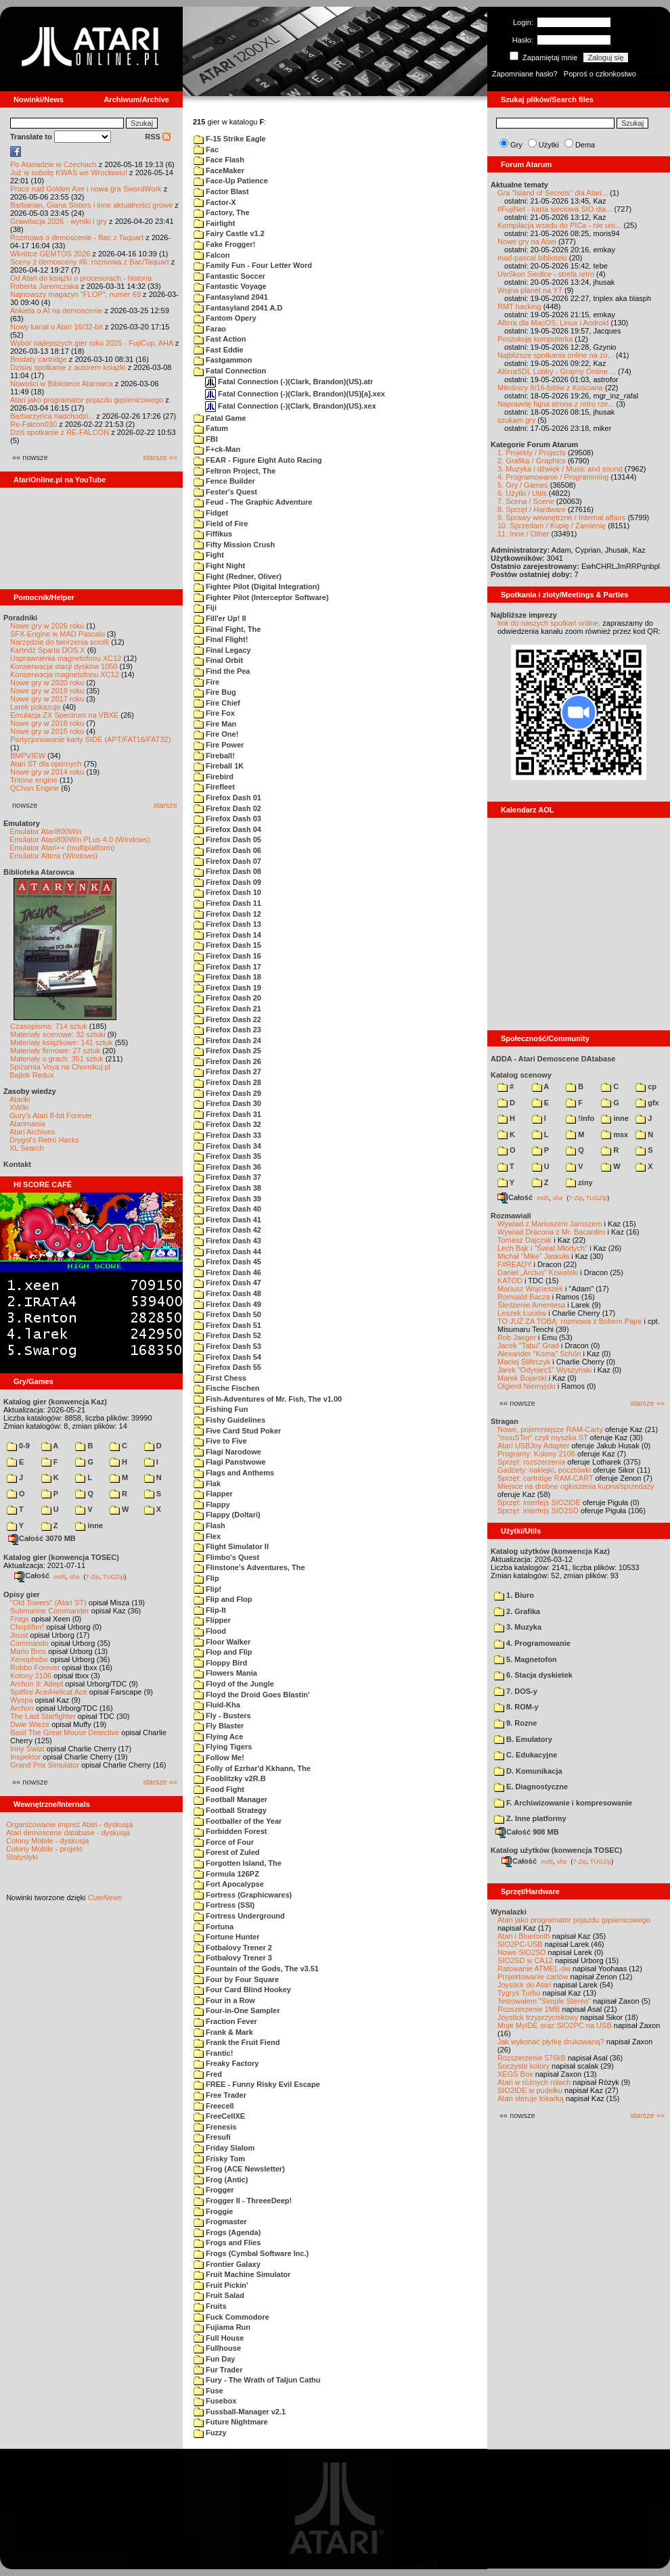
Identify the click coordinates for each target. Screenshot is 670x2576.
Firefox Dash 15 (227, 945)
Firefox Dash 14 (227, 935)
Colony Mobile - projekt (44, 1849)
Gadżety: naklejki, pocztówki (544, 1470)
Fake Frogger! (224, 244)
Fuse (208, 2391)
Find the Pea (222, 671)
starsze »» (160, 457)
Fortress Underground (239, 1916)
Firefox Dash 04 (227, 829)
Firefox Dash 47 (227, 1283)
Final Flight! (221, 639)
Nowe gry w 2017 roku (47, 699)
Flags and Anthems (234, 1473)
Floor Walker (222, 1642)
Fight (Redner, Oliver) (238, 576)
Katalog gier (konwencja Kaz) (55, 1402)
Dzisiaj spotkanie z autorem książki (68, 367)
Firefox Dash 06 (227, 850)
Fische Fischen (227, 1388)
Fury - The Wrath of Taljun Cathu (257, 2380)
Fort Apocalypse (229, 1884)
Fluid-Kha (217, 1705)
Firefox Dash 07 (227, 861)
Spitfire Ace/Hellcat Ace (48, 1692)
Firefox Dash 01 (227, 798)
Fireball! (214, 756)
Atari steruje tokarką (530, 2098)
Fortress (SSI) (224, 1905)
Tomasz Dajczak (524, 1240)
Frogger (214, 2190)
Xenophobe (29, 1659)
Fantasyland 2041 (231, 297)
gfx (647, 1103)
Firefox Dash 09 (227, 882)
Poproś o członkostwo (600, 74)
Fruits (210, 2306)
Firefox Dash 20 (227, 998)
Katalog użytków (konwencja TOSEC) (556, 1850)
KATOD (509, 1280)
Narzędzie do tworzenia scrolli (59, 642)
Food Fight (219, 1789)
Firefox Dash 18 (227, 977)
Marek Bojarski (522, 1378)
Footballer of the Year (238, 1821)
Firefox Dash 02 (227, 808)
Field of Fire (221, 524)
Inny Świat (27, 1749)
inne (89, 1525)
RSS (158, 137)
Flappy (212, 1504)
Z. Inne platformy (530, 1818)
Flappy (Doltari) (227, 1515)
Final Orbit (218, 660)
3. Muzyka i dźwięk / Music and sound (560, 469)
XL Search (26, 1148)
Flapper (213, 1494)
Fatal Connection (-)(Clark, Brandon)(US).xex (290, 406)
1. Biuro (514, 1595)
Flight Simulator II (231, 1546)
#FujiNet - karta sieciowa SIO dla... (554, 209)
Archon (22, 1708)
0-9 (18, 1446)
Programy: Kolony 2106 (536, 1454)
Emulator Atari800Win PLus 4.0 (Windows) (79, 839)
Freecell (214, 2106)
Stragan (504, 1421)
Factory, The (222, 212)
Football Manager (230, 1799)
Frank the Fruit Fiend (237, 2042)
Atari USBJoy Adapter (533, 1446)
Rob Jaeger (516, 1337)
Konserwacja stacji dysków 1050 (63, 666)
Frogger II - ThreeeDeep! (243, 2200)
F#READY (514, 1264)
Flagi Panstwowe (230, 1462)
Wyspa (21, 1700)
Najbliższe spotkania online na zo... (555, 355)
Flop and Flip (223, 1652)
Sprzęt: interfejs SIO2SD (538, 1510)
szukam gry (516, 420)
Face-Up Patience (231, 181)
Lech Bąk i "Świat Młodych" (542, 1248)
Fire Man (215, 724)
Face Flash (219, 160)
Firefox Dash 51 (227, 1325)
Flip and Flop (223, 1599)
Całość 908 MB (527, 1832)
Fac (206, 149)
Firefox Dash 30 (227, 1103)
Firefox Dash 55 (227, 1367)
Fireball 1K (219, 766)
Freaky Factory (226, 2063)
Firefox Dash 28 (227, 1082)
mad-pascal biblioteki (532, 258)
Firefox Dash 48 (227, 1293)
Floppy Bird (220, 1663)
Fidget (211, 513)
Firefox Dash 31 (227, 1114)
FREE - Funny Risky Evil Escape (257, 2084)
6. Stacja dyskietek (533, 1675)
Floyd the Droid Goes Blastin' (252, 1694)
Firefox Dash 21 (227, 1009)
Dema (585, 145)
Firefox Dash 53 (227, 1346)
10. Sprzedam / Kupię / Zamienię (551, 526)
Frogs (19, 1619)
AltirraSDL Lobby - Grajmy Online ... (556, 371)
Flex (207, 1536)
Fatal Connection (230, 371)
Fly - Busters (222, 1715)
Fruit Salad (219, 2295)
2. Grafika (517, 1611)
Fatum (211, 428)
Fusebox (215, 2401)
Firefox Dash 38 (227, 1188)
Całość (31, 1575)
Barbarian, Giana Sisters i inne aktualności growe (91, 205)
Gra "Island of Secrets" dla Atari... (552, 193)
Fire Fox (214, 713)
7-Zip (92, 1576)
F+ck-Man (217, 449)
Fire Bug (215, 692)
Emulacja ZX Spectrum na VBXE (64, 715)
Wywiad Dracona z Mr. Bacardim (551, 1232)
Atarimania (27, 1124)
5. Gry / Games (522, 485)
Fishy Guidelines (229, 1420)
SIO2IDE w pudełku (529, 2090)
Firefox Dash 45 (227, 1262)
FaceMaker (219, 170)
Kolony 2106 (30, 1676)
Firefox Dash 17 (227, 967)
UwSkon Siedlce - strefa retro (545, 274)
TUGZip (114, 1576)
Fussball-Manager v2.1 (240, 2412)
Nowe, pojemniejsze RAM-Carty (550, 1429)
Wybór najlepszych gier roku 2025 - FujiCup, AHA (91, 343)
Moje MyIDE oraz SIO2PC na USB (554, 2025)
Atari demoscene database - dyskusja (68, 1832)
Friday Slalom (224, 2148)
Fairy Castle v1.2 (229, 233)
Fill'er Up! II (220, 618)
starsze (165, 805)
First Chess (220, 1378)
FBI (206, 439)
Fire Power (219, 745)
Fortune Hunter (227, 1937)
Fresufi (212, 2137)
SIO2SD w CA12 (525, 1960)
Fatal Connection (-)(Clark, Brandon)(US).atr (289, 381)
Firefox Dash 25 (227, 1050)
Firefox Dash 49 (227, 1304)
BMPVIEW (27, 756)
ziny (579, 1182)
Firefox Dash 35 (227, 1156)
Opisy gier (21, 1594)
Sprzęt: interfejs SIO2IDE (539, 1502)
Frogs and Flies (227, 2242)
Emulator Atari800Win (45, 831)
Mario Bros (28, 1651)
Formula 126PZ (226, 1874)
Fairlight (214, 223)
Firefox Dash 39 (227, 1199)
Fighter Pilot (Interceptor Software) (261, 597)
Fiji (205, 607)
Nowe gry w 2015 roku (47, 731)
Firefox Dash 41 (227, 1220)
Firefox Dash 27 (227, 1071)
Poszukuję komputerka (535, 339)
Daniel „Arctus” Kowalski (537, 1272)
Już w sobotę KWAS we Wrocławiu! (68, 172)
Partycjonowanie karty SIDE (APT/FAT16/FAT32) (90, 739)
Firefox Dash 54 (227, 1357)
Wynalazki (509, 1912)
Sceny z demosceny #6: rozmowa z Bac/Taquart (89, 262)
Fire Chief (217, 703)
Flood (210, 1631)
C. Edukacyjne (525, 1755)
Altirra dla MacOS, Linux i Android (552, 323)
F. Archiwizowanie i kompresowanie (563, 1803)
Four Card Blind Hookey (242, 1989)
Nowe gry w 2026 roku (47, 626)
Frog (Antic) (221, 2180)
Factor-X (215, 202)
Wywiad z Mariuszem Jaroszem (549, 1224)
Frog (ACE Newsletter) (239, 2169)
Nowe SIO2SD (521, 1952)
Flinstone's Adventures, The (249, 1567)
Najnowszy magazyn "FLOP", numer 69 (75, 294)
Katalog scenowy (521, 1075)
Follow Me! (219, 1757)
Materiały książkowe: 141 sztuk (61, 1042)
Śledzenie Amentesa (531, 1305)
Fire (206, 682)
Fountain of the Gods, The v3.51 (256, 1968)
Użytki (549, 145)
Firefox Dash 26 (227, 1061)
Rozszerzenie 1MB (528, 2009)
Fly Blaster (219, 1726)
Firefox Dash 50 (227, 1314)
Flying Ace (218, 1736)
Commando (29, 1643)
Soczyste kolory (523, 2066)
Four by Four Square (236, 1979)
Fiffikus (213, 534)
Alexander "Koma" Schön (539, 1354)
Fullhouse (217, 2348)
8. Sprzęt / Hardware (531, 509)
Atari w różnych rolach (534, 2082)
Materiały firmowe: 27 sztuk (55, 1050)
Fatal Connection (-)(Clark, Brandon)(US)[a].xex (295, 394)
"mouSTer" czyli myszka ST (542, 1437)
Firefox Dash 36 (227, 1167)
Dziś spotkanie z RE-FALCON (59, 432)
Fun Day (214, 2359)
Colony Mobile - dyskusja (47, 1841)
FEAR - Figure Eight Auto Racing (257, 460)
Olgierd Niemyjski (526, 1386)
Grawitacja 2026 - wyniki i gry (58, 221)
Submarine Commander (49, 1611)
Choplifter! (27, 1627)
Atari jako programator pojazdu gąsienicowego (86, 400)
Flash (209, 1525)
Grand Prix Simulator (44, 1765)
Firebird (213, 777)
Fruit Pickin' (221, 2285)
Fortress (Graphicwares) (243, 1895)
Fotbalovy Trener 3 (233, 1958)
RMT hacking (519, 306)
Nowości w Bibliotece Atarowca (61, 384)
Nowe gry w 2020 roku (47, 682)
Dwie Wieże (29, 1724)
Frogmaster (220, 2221)
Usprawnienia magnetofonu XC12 (66, 658)
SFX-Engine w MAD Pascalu (57, 634)
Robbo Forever (35, 1667)
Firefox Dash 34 (227, 1146)
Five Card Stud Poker (237, 1431)
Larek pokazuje (35, 707)
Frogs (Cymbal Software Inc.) (251, 2253)
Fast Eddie (219, 350)
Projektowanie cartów (532, 1977)
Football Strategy (230, 1810)
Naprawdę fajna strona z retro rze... (555, 404)
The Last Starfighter (43, 1716)
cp (645, 1086)
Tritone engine (34, 780)
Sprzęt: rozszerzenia (531, 1462)
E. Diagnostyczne (531, 1786)
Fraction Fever (225, 2021)
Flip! (207, 1589)
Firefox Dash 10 (227, 892)
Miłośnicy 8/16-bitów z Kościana (550, 388)
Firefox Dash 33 (227, 1135)
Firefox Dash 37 (227, 1177)
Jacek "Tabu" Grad (528, 1345)
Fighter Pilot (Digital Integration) (256, 586)
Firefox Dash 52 (227, 1335)
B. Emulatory (523, 1739)
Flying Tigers (223, 1747)
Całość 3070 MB (42, 1538)
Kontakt (17, 1164)
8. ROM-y (516, 1707)
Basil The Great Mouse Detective (64, 1732)
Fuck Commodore (231, 2317)
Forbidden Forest (230, 1831)
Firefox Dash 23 (227, 1030)
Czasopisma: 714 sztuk (48, 1026)
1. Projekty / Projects (531, 452)
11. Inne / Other (523, 534)
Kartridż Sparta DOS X (47, 650)
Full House (219, 2338)
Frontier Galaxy (227, 2264)
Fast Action (220, 339)
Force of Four (224, 1842)
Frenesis (215, 2127)
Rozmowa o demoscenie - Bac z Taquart (76, 237)
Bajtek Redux (31, 1075)
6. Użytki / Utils (522, 493)
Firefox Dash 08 (227, 871)
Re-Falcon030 (33, 424)
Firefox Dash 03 (227, 818)
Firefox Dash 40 (227, 1209)
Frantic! (213, 2053)
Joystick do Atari (524, 1985)
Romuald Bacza (523, 1297)
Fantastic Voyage (230, 286)
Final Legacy (222, 650)
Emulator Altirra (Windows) (53, 856)
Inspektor (25, 1757)
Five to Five (220, 1441)
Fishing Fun (221, 1409)
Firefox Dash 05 (227, 839)
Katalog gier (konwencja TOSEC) (61, 1557)
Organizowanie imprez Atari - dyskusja (69, 1824)
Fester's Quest (225, 492)
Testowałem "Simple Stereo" (544, 2001)
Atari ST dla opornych (46, 764)
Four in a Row (224, 2000)
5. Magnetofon (525, 1659)
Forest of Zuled (227, 1852)
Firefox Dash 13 (227, 924)
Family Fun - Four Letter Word (253, 265)
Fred (208, 2074)
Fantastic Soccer (229, 276)
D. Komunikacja (528, 1771)
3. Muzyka (517, 1627)
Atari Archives (32, 1132)
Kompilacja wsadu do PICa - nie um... (559, 225)
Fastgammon (223, 360)
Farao (210, 329)
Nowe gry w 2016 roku (47, 723)
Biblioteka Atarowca (38, 872)
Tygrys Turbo (519, 1993)
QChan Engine (34, 788)
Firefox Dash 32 (227, 1124)
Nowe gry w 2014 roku (47, 772)
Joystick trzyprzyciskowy (537, 2017)
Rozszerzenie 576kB (531, 2058)
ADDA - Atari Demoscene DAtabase (553, 1059)
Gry (516, 145)
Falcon (212, 255)
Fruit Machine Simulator (242, 2274)
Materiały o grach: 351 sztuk (57, 1059)
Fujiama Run (222, 2327)
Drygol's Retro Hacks (44, 1140)
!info (580, 1118)
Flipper (212, 1620)
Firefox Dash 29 (227, 1093)
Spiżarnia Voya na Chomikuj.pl (59, 1067)
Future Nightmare (231, 2422)
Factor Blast (221, 191)
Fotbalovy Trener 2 (233, 1948)
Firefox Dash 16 (227, 956)
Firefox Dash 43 (227, 1241)
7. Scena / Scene (525, 501)
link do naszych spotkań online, (548, 623)
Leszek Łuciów (521, 1313)
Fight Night (219, 565)
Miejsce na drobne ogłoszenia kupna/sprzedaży (575, 1486)
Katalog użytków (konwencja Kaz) (550, 1551)
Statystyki (22, 1857)
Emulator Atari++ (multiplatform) (61, 848)
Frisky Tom (219, 2159)
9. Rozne (515, 1723)
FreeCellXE (219, 2116)
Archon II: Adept (37, 1684)
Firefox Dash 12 (227, 914)
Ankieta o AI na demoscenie (56, 310)
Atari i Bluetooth (523, 1936)
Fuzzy (210, 2433)
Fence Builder (224, 481)
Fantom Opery (225, 318)
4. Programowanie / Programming (552, 477)
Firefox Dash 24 (227, 1040)
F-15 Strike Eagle (230, 139)
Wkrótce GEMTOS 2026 (50, 254)
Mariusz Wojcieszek (530, 1289)
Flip (206, 1578)
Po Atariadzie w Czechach (53, 164)
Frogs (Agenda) (227, 2232)
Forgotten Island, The (238, 1863)
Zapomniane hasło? (525, 74)
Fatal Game (220, 418)
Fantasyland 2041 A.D (238, 308)
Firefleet (214, 787)
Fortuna (213, 1927)
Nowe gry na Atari (526, 241)
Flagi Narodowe (227, 1452)
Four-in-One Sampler (237, 2010)
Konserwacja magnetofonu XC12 (64, 674)
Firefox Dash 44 (227, 1251)
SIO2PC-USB (520, 1944)
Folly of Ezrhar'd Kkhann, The (252, 1768)
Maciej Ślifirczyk (523, 1362)
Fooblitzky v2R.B (230, 1778)
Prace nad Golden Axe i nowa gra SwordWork (86, 189)
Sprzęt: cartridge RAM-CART (545, 1478)
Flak (207, 1483)
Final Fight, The (227, 629)
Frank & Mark (223, 2032)
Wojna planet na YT (529, 290)
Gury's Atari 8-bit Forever (50, 1115)
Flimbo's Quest (226, 1557)
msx (614, 1134)
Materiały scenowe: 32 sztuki (58, 1034)
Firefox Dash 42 (227, 1230)
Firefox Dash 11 (227, 903)
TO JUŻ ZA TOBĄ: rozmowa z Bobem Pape (569, 1321)
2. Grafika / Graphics (531, 461)
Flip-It (210, 1610)
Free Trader (220, 2095)
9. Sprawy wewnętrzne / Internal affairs (561, 517)
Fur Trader (218, 2370)
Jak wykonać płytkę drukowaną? (550, 2042)
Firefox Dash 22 (227, 1019)
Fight (209, 555)
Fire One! (216, 734)
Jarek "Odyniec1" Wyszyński (544, 1370)
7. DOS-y (515, 1691)
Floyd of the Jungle (234, 1684)
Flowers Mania (225, 1673)
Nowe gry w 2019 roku (47, 691)
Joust (19, 1635)
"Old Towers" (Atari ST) (48, 1602)
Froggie (213, 2211)
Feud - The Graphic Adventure (253, 502)
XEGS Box (515, 2074)
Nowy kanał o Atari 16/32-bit (56, 327)
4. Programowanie (532, 1643)
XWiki (18, 1107)
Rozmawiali (511, 1216)
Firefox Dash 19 (227, 988)
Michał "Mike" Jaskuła (533, 1256)
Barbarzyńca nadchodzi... (52, 416)
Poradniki (20, 618)
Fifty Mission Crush (234, 544)
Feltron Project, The (234, 471)
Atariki (19, 1099)
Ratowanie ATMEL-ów (534, 1968)
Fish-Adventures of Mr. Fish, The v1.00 (268, 1399)
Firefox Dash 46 (227, 1272)
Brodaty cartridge (38, 359)
